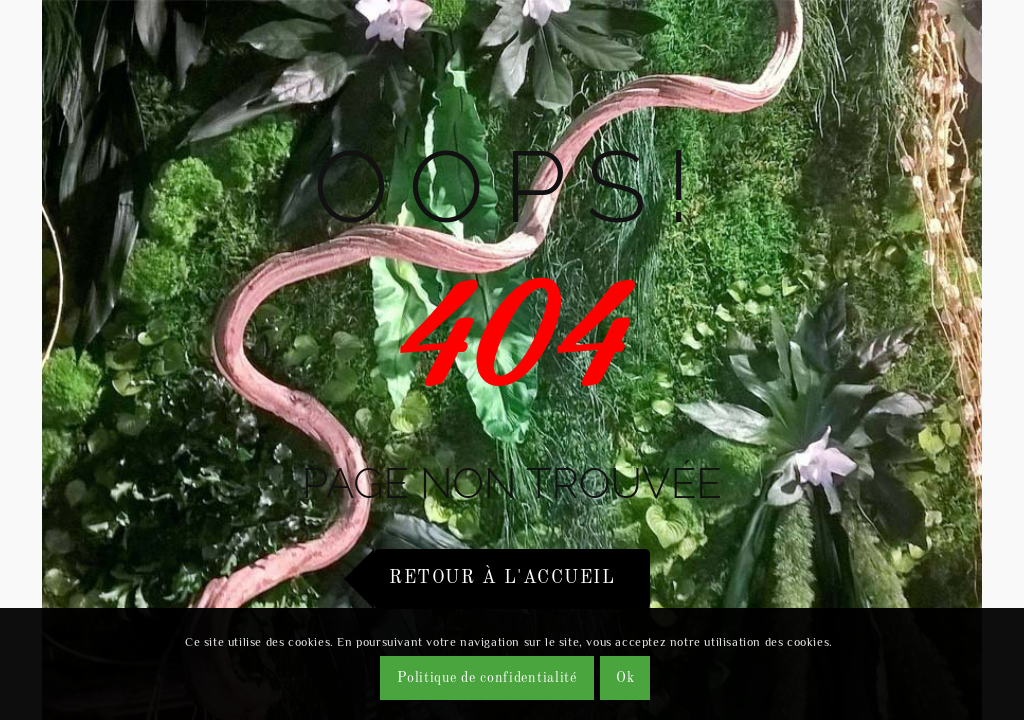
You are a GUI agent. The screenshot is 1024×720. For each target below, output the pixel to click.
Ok (625, 678)
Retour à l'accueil (502, 578)
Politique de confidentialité (487, 678)
